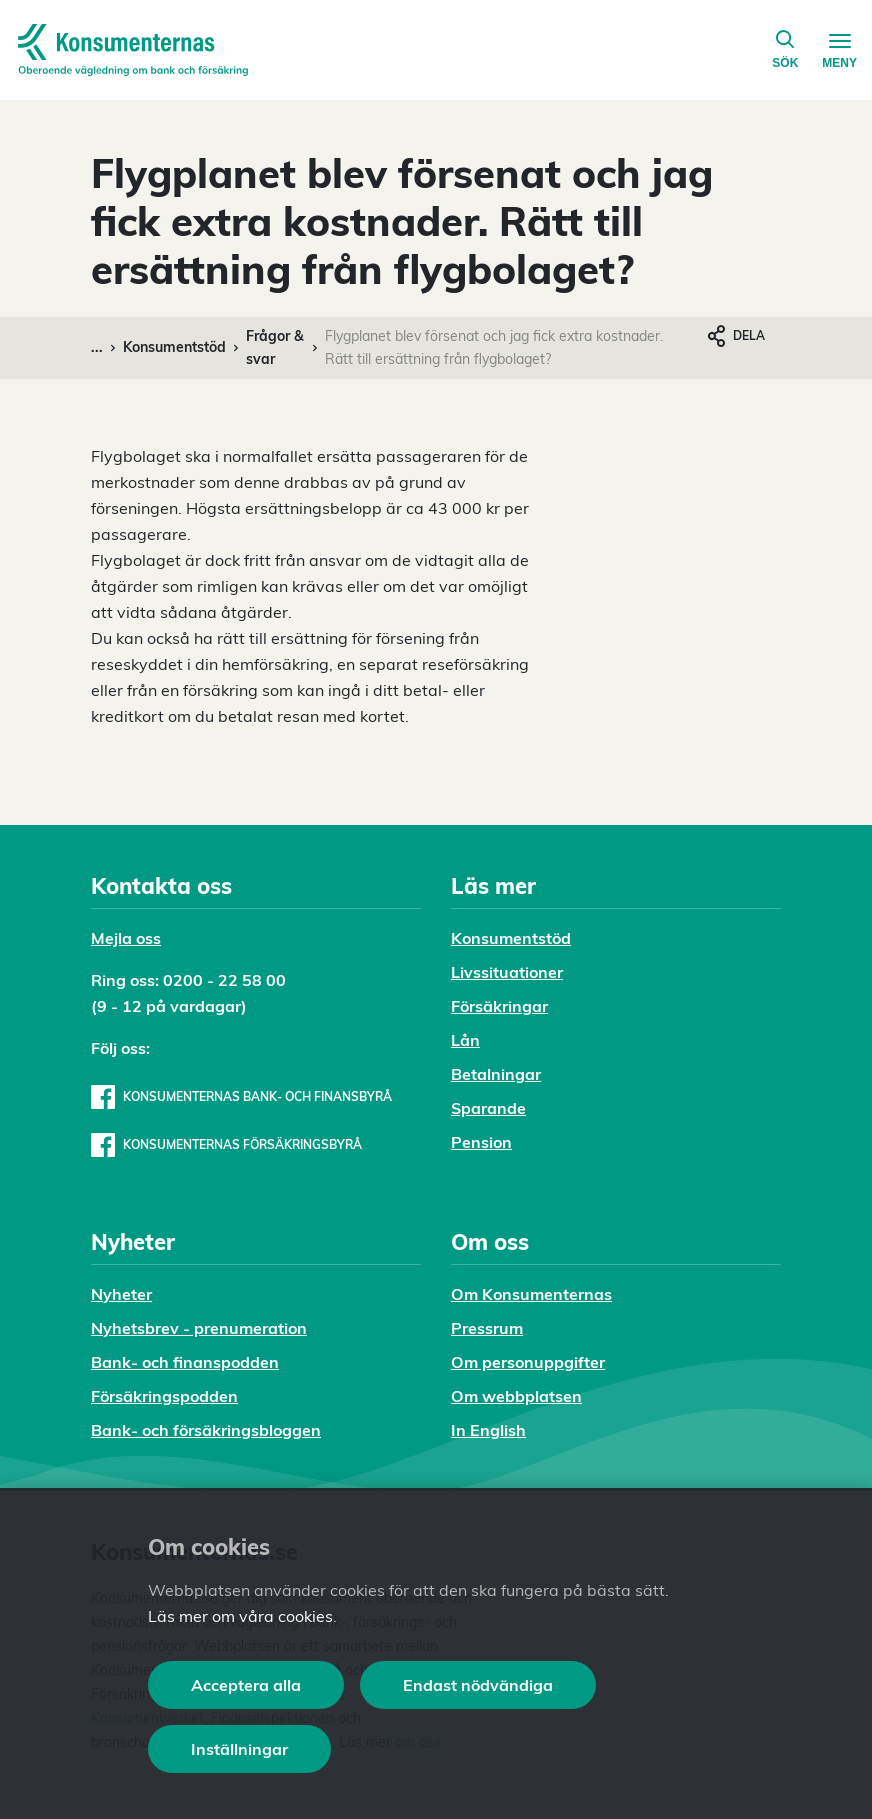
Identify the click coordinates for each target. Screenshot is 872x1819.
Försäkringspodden (164, 1396)
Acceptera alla (246, 1685)
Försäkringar (499, 1006)
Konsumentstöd (174, 347)
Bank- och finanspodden (185, 1362)
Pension (481, 1142)
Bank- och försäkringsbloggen (206, 1430)
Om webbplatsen (516, 1396)
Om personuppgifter (528, 1362)
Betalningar (496, 1074)
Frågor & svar (275, 347)
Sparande (488, 1108)
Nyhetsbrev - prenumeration (199, 1328)
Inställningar (239, 1749)
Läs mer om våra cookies (240, 1616)
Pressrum (487, 1328)
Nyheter (121, 1294)
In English (488, 1430)
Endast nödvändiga (478, 1685)
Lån (465, 1040)
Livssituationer (507, 972)
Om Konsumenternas (531, 1294)
